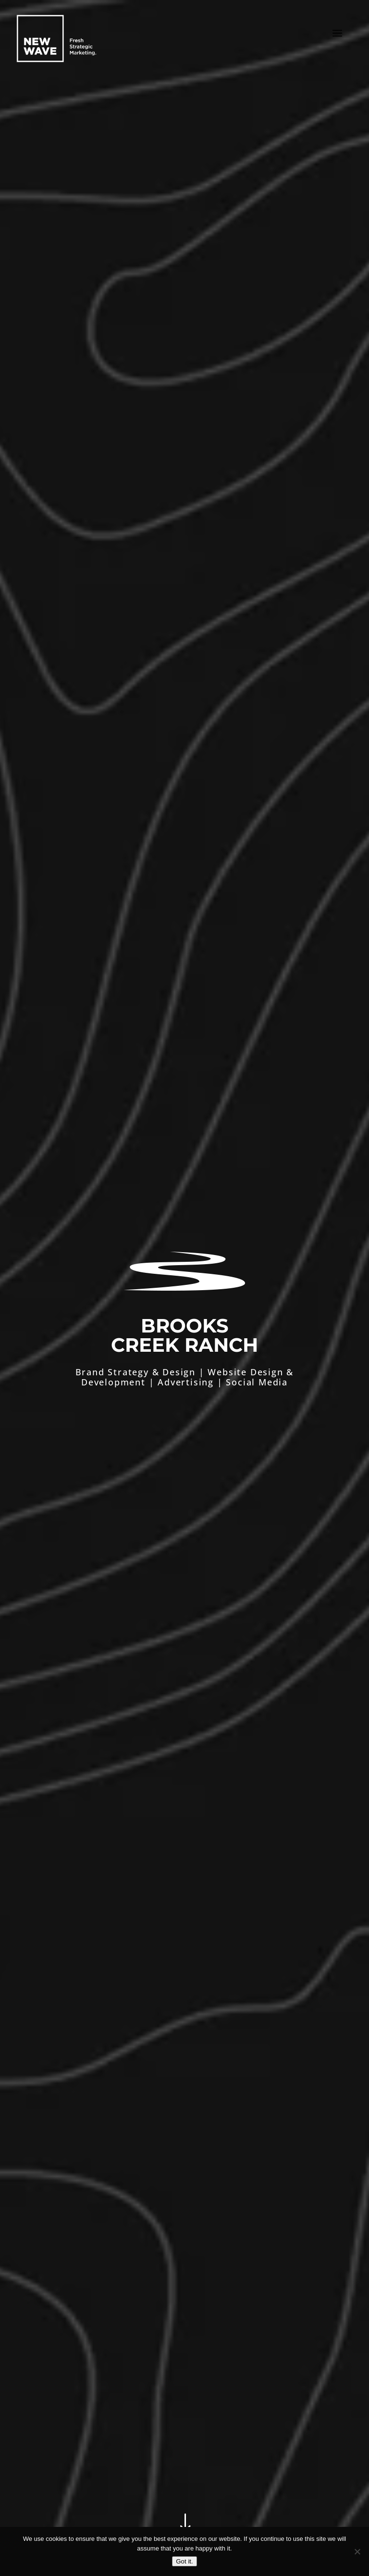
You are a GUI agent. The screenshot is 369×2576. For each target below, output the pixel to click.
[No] (357, 2551)
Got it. (184, 2561)
